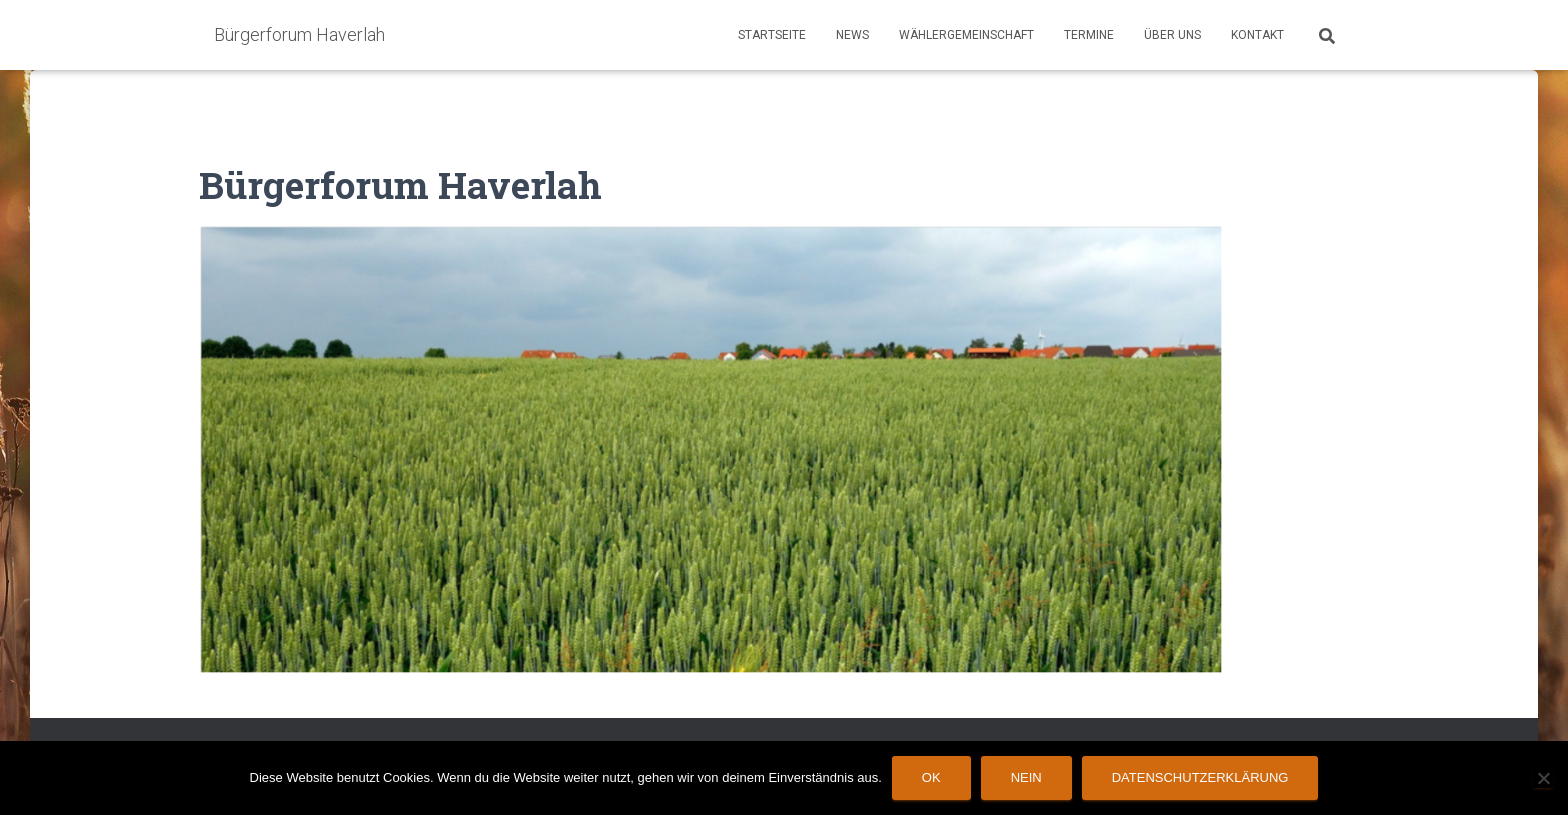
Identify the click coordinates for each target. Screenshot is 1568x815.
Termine (1089, 35)
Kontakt (1257, 35)
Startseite (772, 35)
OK (931, 777)
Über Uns (1172, 35)
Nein (1026, 777)
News (852, 35)
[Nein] (1543, 778)
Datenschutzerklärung (1200, 777)
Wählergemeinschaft (966, 35)
